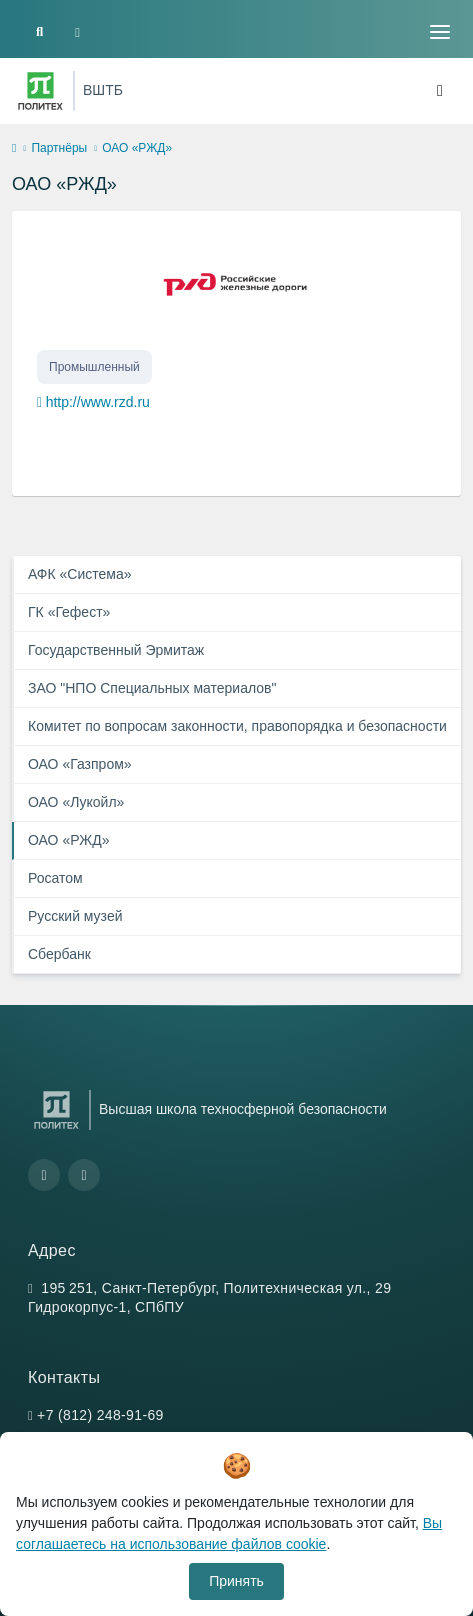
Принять (236, 1581)
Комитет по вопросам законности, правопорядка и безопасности (237, 726)
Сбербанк (59, 954)
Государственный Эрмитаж (116, 650)
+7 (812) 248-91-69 (100, 1415)
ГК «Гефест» (69, 612)
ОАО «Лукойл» (76, 802)
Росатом (55, 878)
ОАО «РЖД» (69, 840)
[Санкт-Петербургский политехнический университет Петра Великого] (40, 91)
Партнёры (59, 148)
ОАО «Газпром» (80, 764)
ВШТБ (103, 90)
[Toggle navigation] (440, 32)
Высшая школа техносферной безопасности (243, 1109)
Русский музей (75, 916)
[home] (14, 149)
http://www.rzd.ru (98, 402)
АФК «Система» (80, 574)
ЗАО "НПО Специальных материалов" (152, 688)
